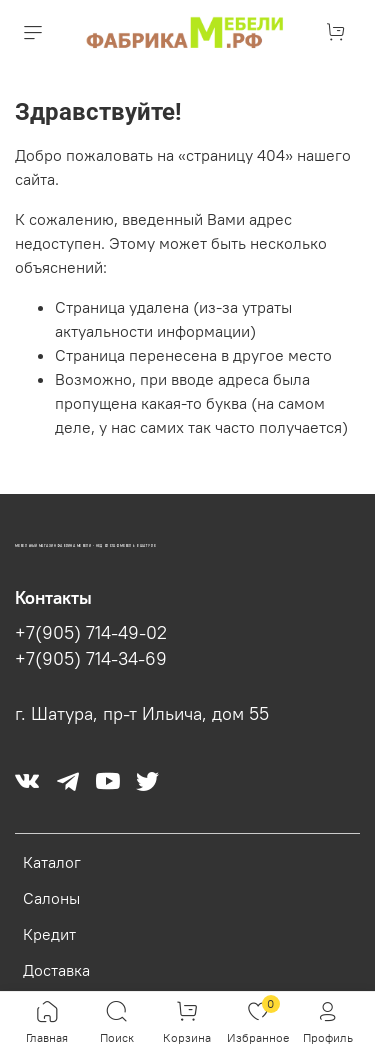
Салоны (51, 898)
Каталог (52, 862)
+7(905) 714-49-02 (91, 633)
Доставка (56, 970)
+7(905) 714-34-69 (91, 659)
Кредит (49, 934)
